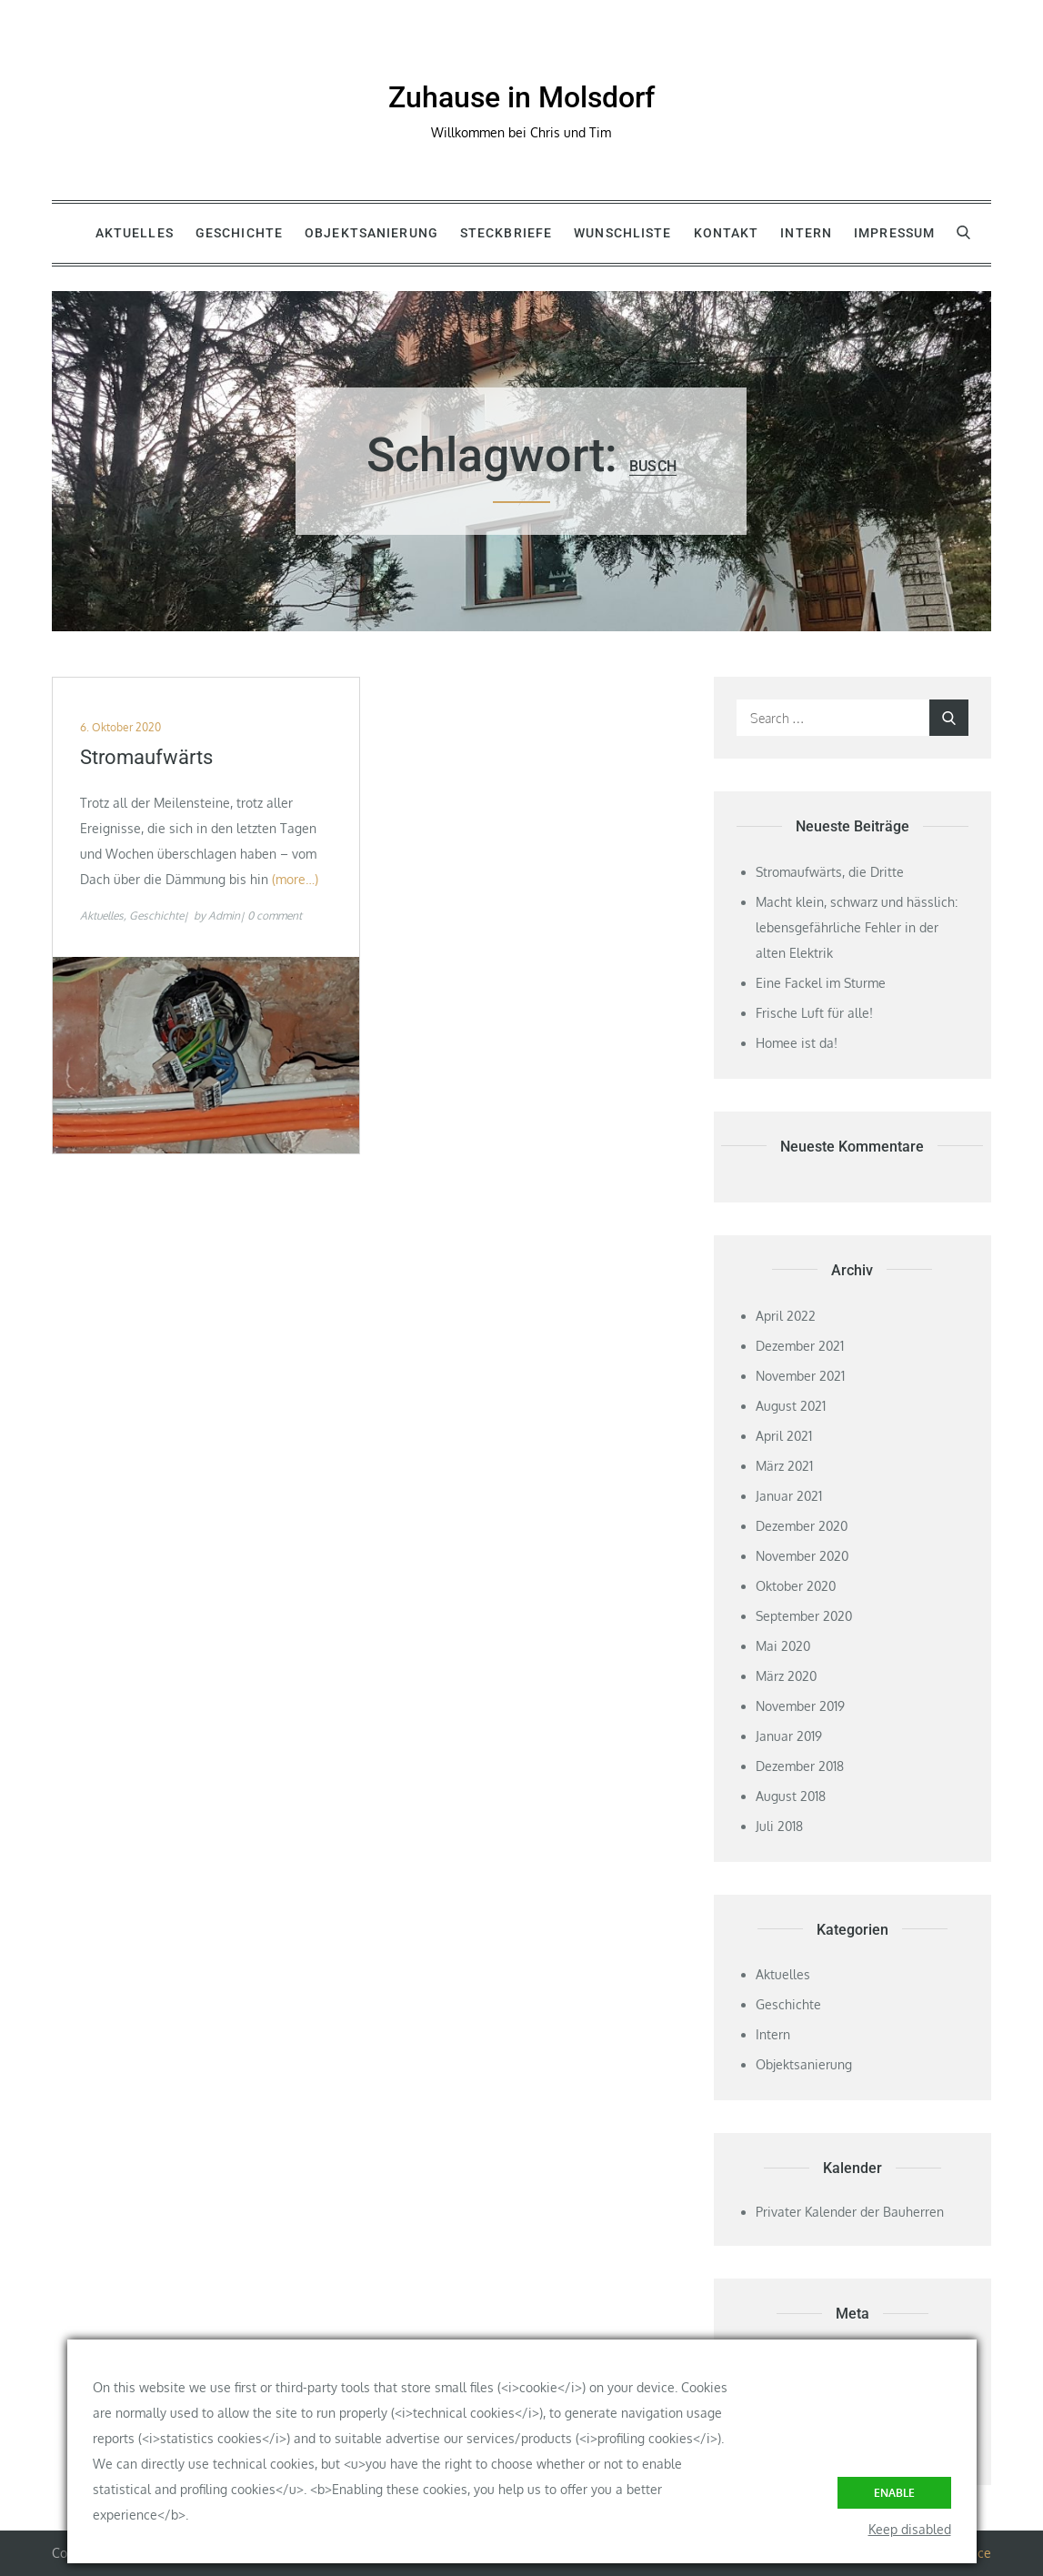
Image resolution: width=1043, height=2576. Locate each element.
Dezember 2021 (800, 1345)
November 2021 (800, 1376)
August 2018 (791, 1796)
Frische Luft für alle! (814, 1013)
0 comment (274, 915)
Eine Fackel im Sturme (821, 983)
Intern (806, 233)
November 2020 (802, 1556)
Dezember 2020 (801, 1526)
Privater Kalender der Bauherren (850, 2211)
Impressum (894, 233)
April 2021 (784, 1436)
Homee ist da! (796, 1043)
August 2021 (791, 1406)
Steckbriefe (506, 233)
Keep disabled (909, 2529)
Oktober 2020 (796, 1586)
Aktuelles (134, 233)
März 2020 (786, 1676)
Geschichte (239, 233)
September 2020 (804, 1616)
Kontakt (726, 233)
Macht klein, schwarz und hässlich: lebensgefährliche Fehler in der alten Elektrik (857, 927)
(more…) (295, 879)
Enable (894, 2493)
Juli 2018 (779, 1826)
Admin (224, 915)
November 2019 (800, 1706)
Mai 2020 (783, 1646)
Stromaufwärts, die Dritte (830, 872)
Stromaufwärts (146, 757)
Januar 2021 (789, 1496)
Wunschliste (622, 233)
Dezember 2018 (800, 1766)
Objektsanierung (371, 233)
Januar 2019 (789, 1736)
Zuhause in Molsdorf (521, 97)
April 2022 (786, 1315)
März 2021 (784, 1466)
